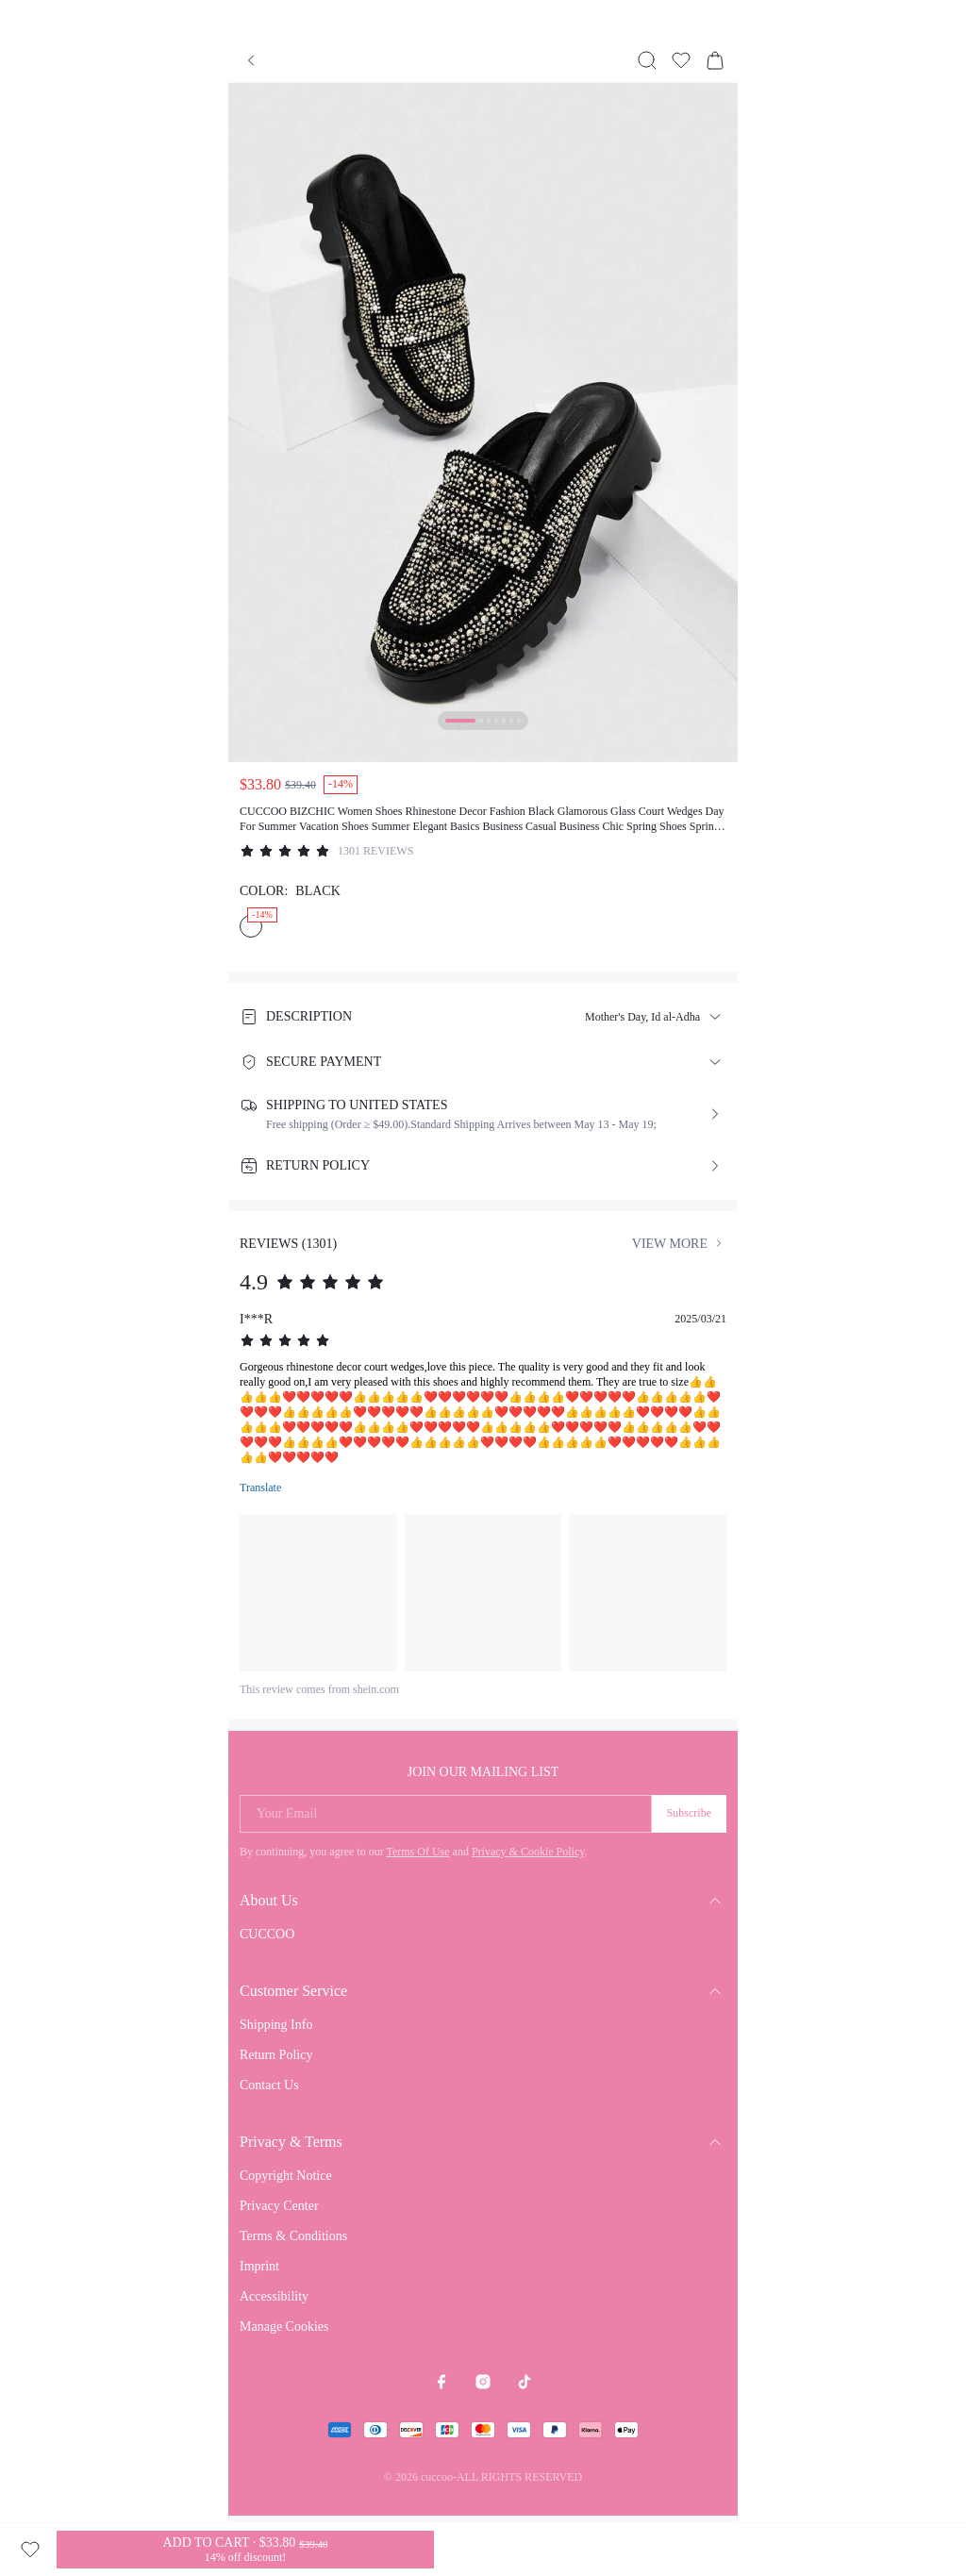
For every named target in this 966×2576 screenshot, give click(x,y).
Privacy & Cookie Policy (528, 1851)
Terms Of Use (417, 1851)
